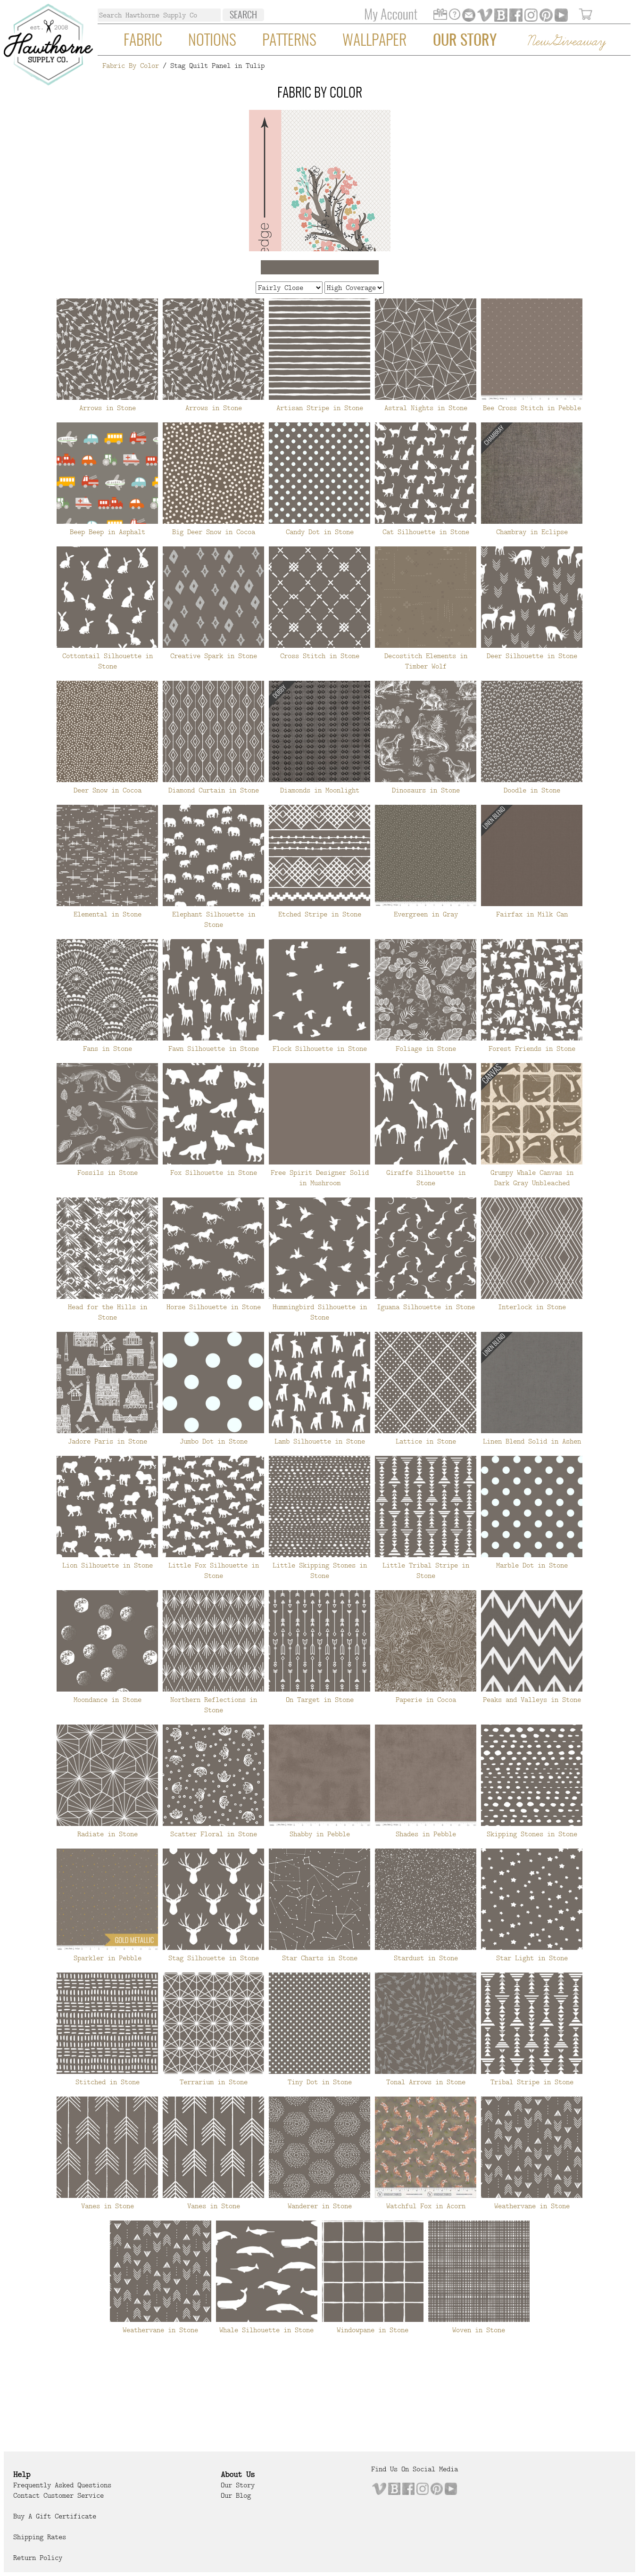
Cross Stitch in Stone (319, 656)
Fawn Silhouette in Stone (213, 1048)
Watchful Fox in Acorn (425, 2206)
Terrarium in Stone (214, 2082)
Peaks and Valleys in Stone (532, 1699)
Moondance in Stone (107, 1699)
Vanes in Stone (107, 2206)
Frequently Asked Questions (62, 2485)
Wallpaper (374, 41)
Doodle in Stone (532, 790)
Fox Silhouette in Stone (213, 1172)
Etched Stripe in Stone (319, 914)
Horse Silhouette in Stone (213, 1307)
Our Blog (236, 2495)
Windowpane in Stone (372, 2330)
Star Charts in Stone (319, 1958)
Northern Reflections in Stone (213, 1704)
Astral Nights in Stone (425, 408)
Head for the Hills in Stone (107, 1312)
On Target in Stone (320, 1699)
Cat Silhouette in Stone (425, 532)
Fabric (143, 41)
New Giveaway (566, 41)
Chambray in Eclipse (532, 532)
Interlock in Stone (532, 1307)
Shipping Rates (39, 2537)
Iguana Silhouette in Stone (426, 1307)
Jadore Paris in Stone (107, 1441)
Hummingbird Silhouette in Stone (320, 1312)
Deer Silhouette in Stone (532, 656)
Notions (212, 41)
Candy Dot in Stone (320, 532)
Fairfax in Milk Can (532, 914)
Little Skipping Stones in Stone (320, 1570)
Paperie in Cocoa (426, 1699)
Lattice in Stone (426, 1441)
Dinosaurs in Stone (426, 790)
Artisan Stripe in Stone (319, 408)
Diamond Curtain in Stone (213, 790)
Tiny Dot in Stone (320, 2082)
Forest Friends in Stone (532, 1048)
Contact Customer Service (58, 2495)
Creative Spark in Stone (213, 656)
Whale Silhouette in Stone (266, 2330)
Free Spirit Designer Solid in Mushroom (320, 1177)
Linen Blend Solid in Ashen (532, 1441)
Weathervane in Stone (532, 2206)
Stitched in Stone (107, 2082)
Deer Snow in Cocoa (107, 790)
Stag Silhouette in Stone (213, 1958)
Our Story (465, 41)
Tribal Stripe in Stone (531, 2082)
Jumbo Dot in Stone (214, 1441)
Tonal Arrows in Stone (425, 2082)
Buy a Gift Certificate (54, 2516)
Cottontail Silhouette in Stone (107, 661)
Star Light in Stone (532, 1958)
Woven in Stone (478, 2330)
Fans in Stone (107, 1048)
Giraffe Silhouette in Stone (425, 1177)
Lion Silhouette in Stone (107, 1565)
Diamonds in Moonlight (319, 790)
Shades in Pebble (426, 1834)
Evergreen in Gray (426, 914)
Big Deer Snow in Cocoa (213, 532)
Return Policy (37, 2557)
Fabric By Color (130, 65)
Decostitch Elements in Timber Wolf (425, 661)
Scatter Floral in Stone (213, 1834)
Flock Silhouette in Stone (320, 1048)
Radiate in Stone (107, 1834)
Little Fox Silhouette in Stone (213, 1570)
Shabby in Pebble (320, 1834)
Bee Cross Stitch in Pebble (532, 408)
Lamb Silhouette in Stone (319, 1441)
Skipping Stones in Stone (532, 1834)
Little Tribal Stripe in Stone (425, 1570)
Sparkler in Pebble (107, 1958)
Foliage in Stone (426, 1048)
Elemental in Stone (107, 914)
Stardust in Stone (426, 1958)
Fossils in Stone (107, 1172)
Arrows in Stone (107, 408)
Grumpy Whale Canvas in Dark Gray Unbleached (531, 1177)
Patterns (289, 41)
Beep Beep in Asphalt (107, 532)
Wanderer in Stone (320, 2206)
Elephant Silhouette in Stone (213, 919)
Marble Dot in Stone (532, 1565)
